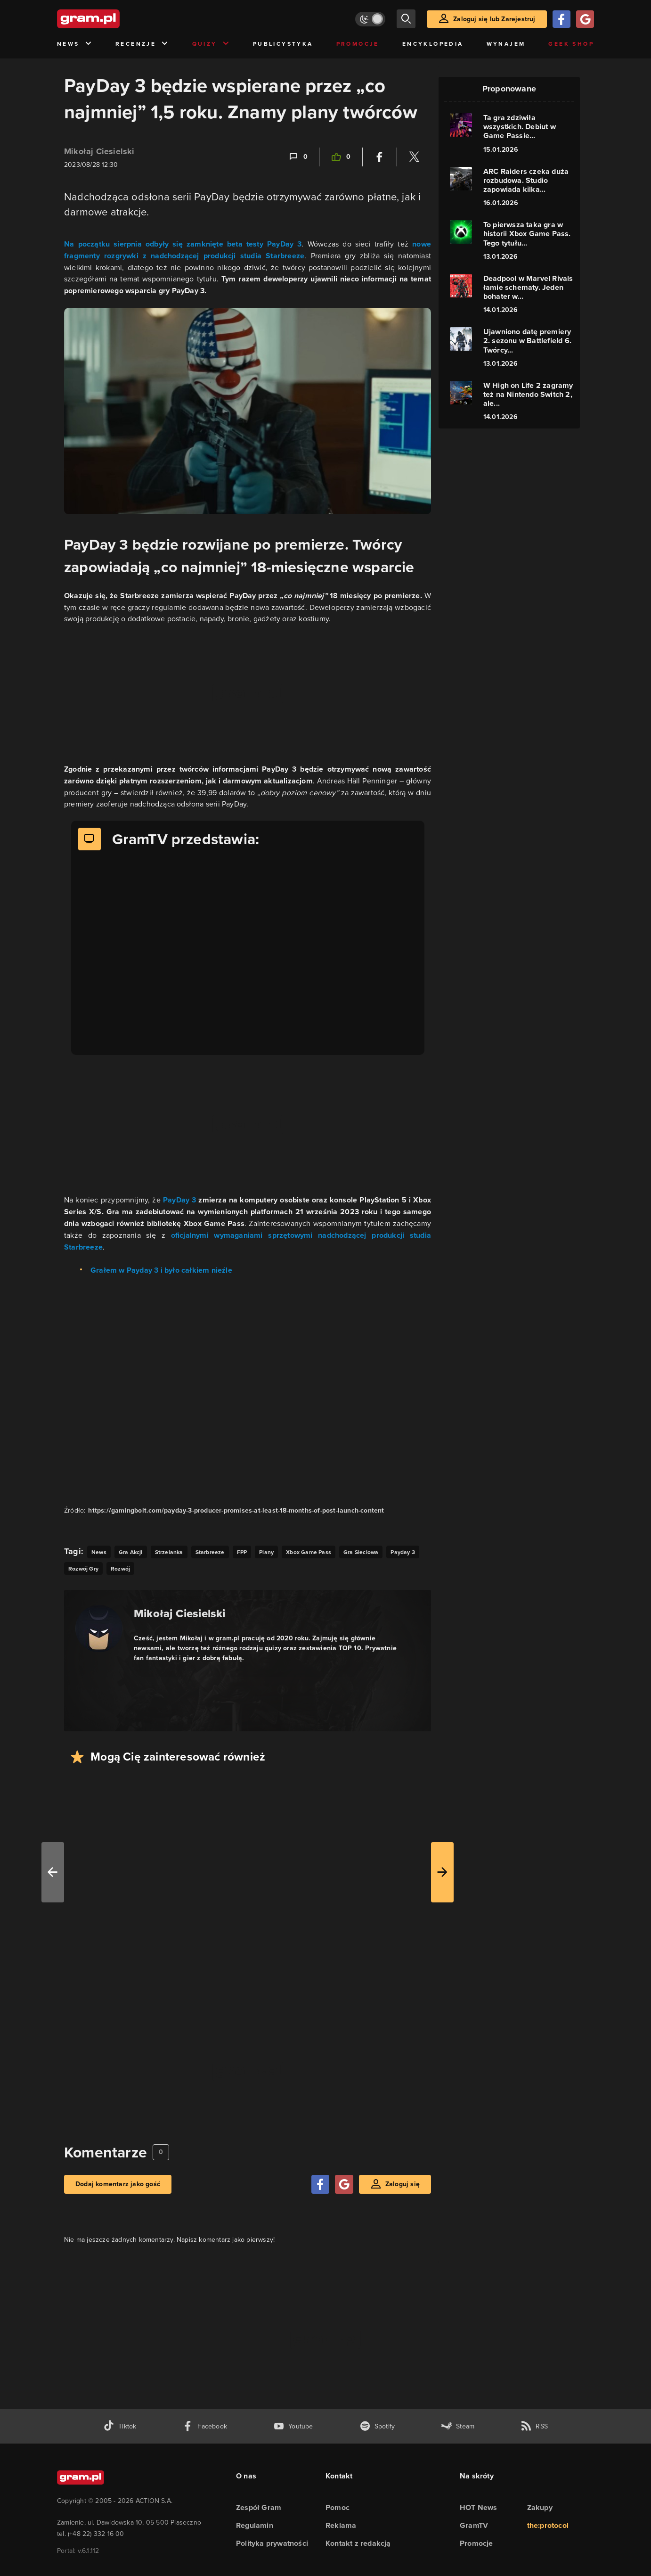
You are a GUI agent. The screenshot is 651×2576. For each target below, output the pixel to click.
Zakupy (540, 2507)
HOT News (478, 2507)
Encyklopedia (433, 44)
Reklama (341, 2525)
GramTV (474, 2525)
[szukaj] (406, 18)
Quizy (211, 44)
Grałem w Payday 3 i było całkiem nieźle (161, 1270)
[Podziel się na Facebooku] (379, 157)
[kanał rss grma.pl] (534, 2426)
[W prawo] (442, 1872)
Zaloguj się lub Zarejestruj (494, 19)
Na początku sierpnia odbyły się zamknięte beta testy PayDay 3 (182, 244)
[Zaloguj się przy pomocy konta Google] (585, 19)
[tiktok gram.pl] (119, 2426)
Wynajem (506, 44)
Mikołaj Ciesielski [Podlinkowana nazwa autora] (180, 1613)
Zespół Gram (258, 2507)
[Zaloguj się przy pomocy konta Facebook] (561, 19)
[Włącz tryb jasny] (370, 19)
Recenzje (142, 44)
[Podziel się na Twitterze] (414, 157)
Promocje (357, 44)
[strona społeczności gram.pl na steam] (457, 2426)
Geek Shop (571, 44)
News (74, 44)
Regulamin (254, 2525)
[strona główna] (111, 18)
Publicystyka (283, 44)
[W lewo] (52, 1872)
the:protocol (548, 2525)
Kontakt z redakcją (358, 2543)
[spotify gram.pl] (377, 2426)
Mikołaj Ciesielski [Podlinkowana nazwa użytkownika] (99, 151)
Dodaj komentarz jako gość (117, 2184)
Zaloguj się (402, 2184)
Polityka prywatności (272, 2543)
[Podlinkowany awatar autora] (98, 1628)
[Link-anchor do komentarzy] (298, 157)
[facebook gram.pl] (204, 2426)
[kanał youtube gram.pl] (293, 2426)
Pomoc (338, 2507)
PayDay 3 (179, 1199)
